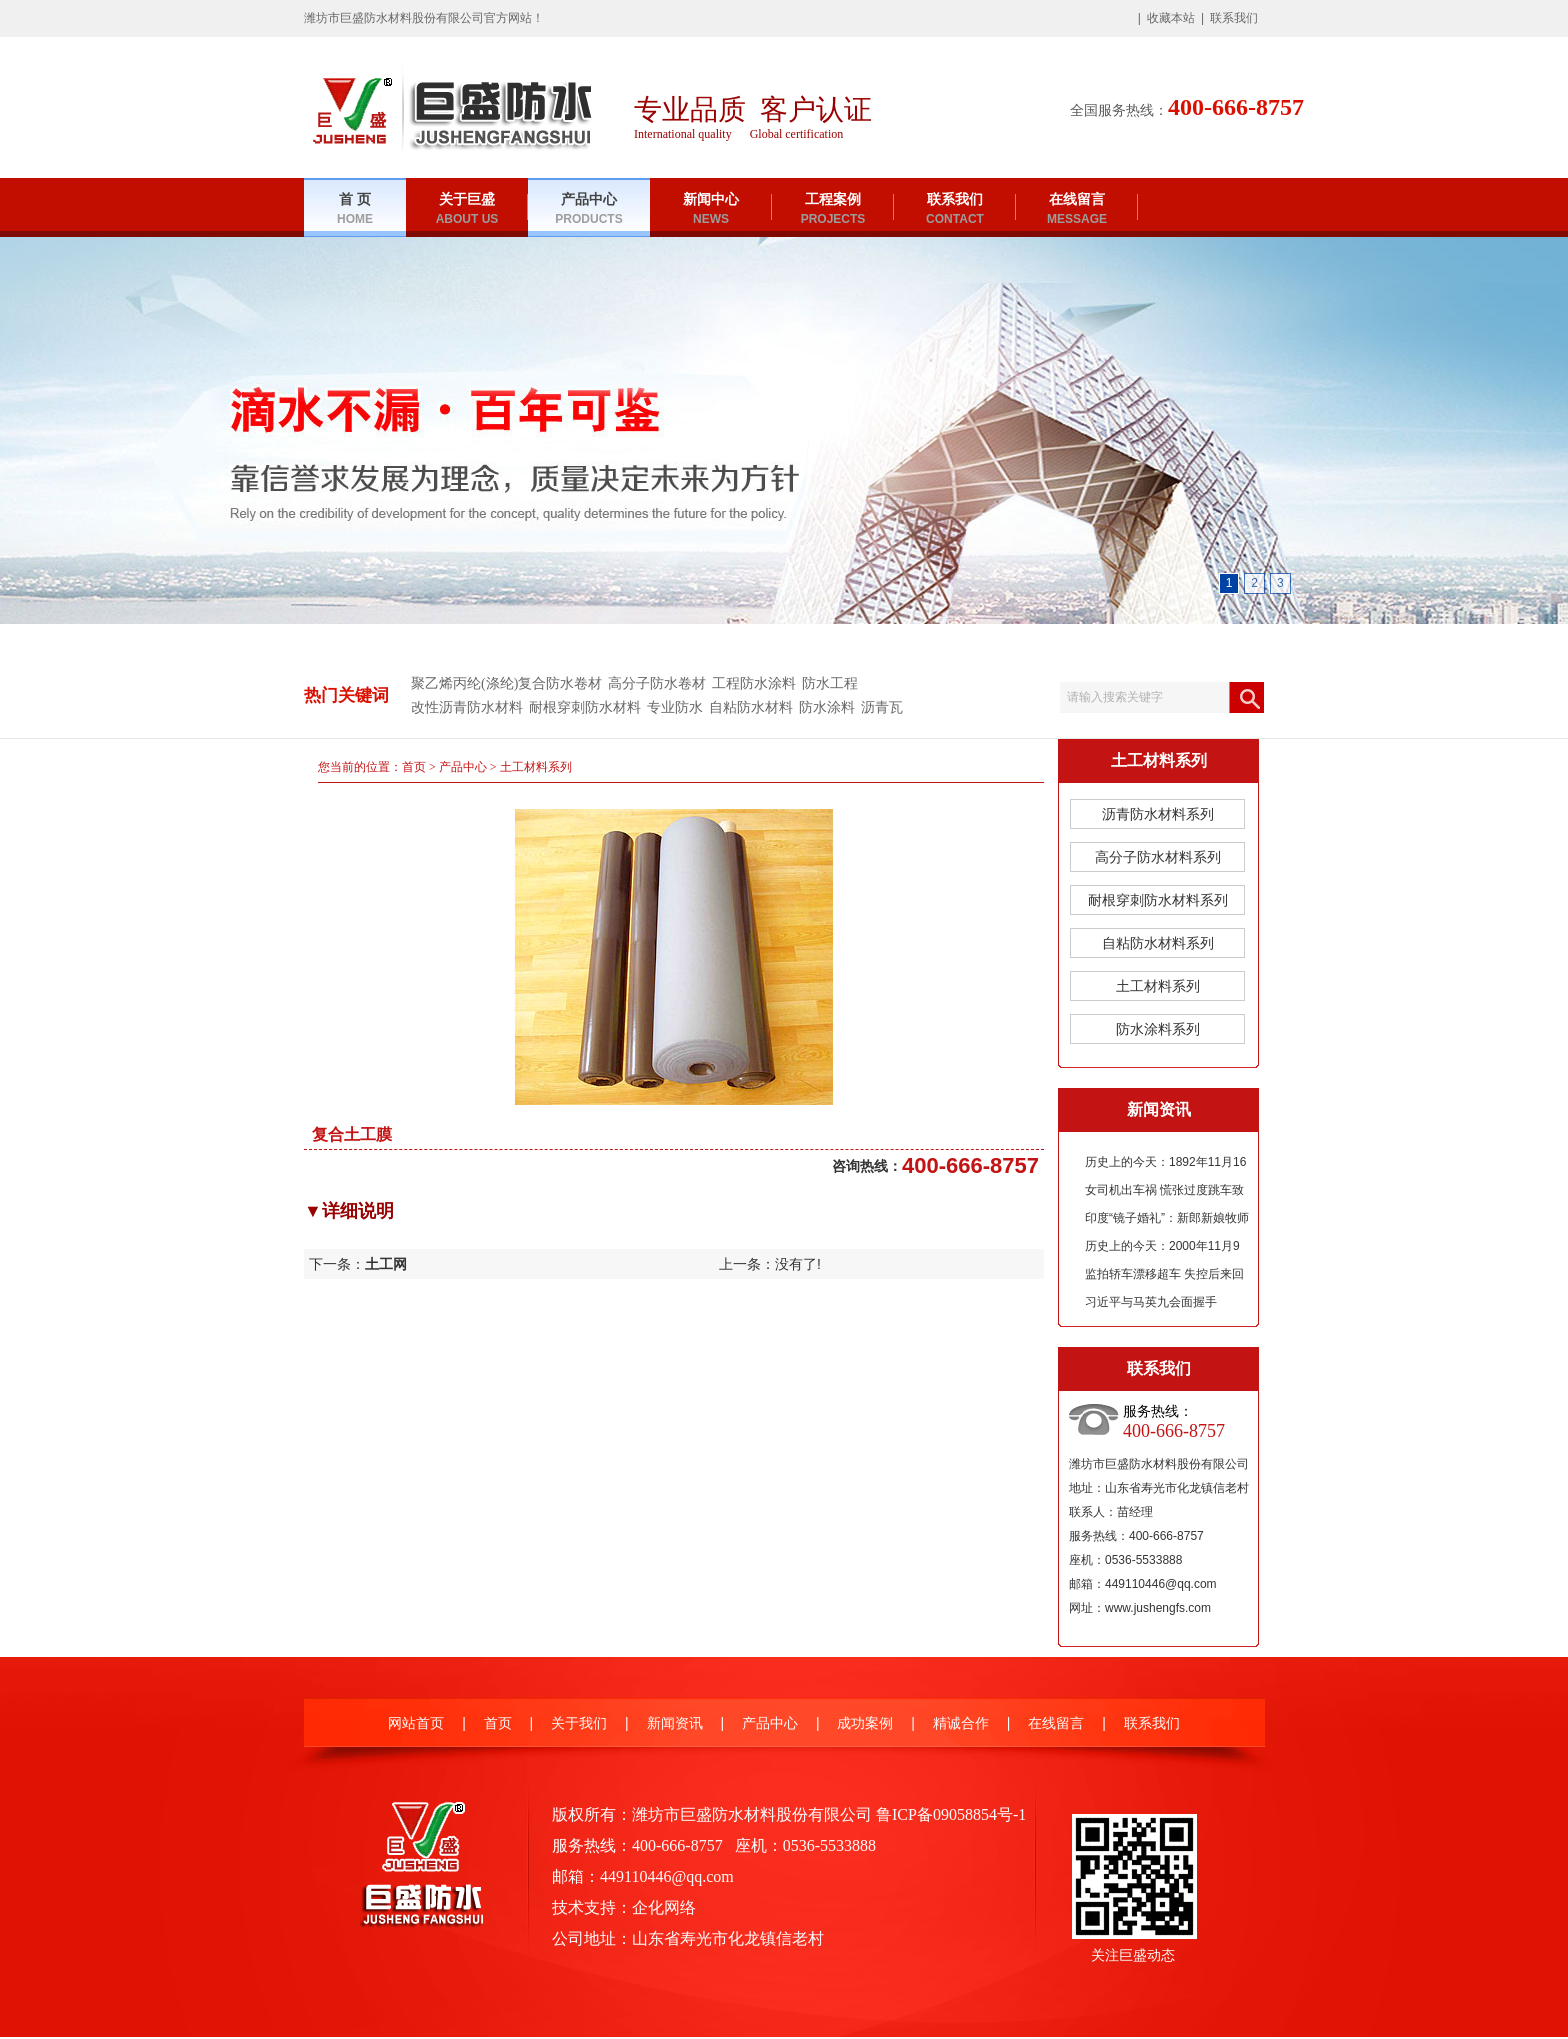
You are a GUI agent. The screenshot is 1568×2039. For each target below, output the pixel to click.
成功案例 (865, 1723)
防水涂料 (827, 707)
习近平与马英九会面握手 (1151, 1302)
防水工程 (830, 683)
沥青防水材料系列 (1158, 814)
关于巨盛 (467, 210)
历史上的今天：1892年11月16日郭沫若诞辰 (1165, 1165)
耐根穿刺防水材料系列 (1158, 900)
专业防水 (675, 707)
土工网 (386, 1264)
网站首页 (416, 1723)
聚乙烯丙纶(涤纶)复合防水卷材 (506, 683)
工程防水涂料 (754, 683)
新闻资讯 (675, 1723)
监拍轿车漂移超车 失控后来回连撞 (1164, 1277)
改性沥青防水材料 (467, 707)
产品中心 (588, 210)
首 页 (355, 210)
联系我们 (1234, 18)
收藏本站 (1171, 18)
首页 (414, 767)
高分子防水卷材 (657, 683)
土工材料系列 (536, 767)
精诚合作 (961, 1723)
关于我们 (579, 1723)
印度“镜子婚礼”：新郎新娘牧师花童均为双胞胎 (1167, 1221)
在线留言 (1077, 210)
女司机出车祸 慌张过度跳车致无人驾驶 (1164, 1193)
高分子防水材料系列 (1158, 857)
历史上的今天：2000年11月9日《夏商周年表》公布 (1162, 1249)
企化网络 (664, 1907)
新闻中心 (711, 210)
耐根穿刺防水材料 (585, 707)
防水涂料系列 (1158, 1029)
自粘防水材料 (751, 707)
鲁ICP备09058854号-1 (951, 1814)
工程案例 (833, 210)
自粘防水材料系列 (1158, 943)
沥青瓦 (882, 707)
